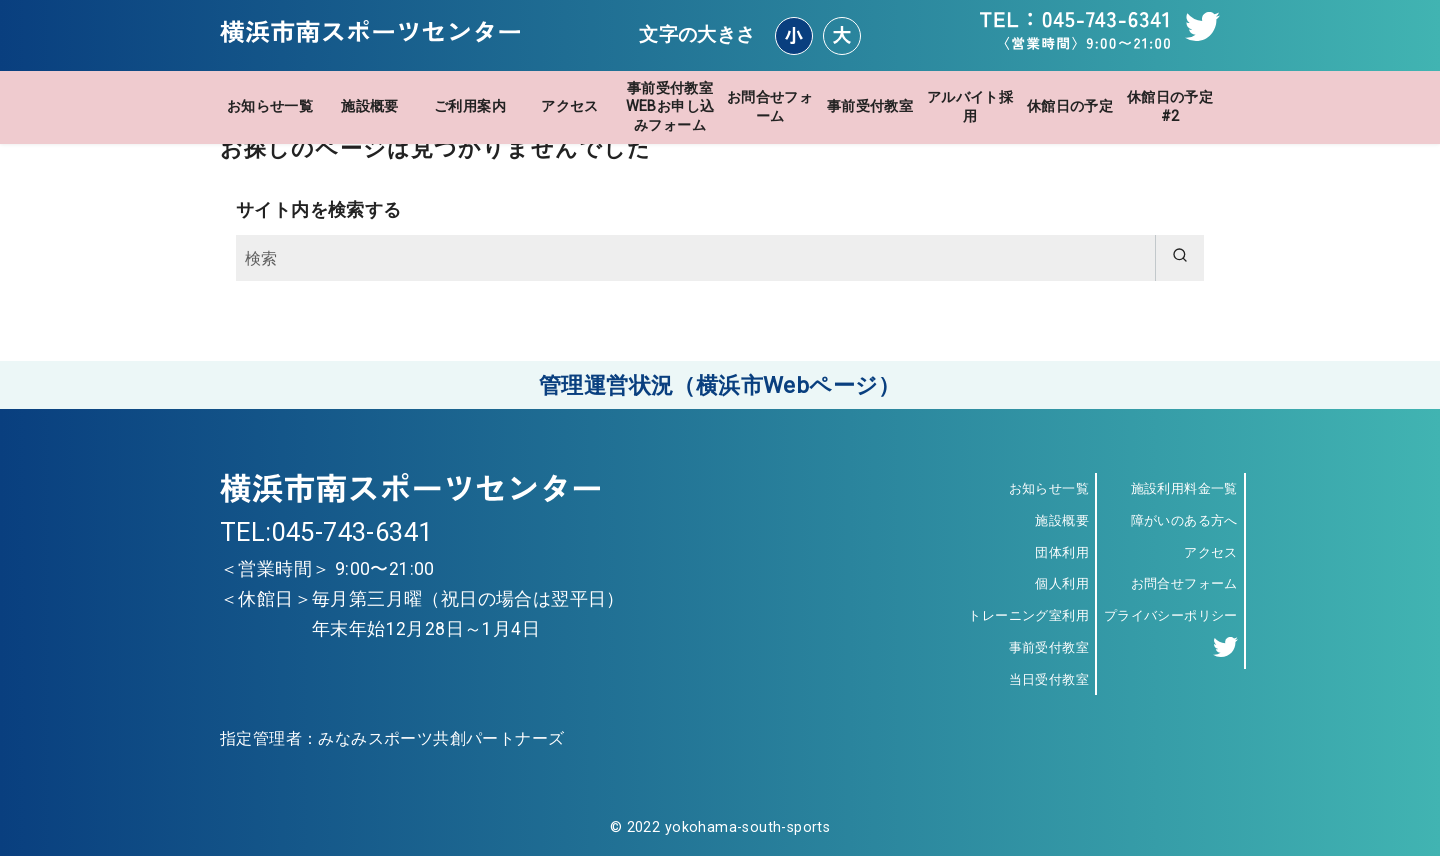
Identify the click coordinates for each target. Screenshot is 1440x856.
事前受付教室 (870, 106)
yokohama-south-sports (747, 827)
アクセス (570, 106)
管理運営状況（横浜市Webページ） (720, 385)
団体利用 (1062, 552)
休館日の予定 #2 (1170, 107)
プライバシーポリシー (1171, 615)
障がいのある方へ (1184, 520)
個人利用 (1062, 583)
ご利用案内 (470, 106)
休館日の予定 (1070, 106)
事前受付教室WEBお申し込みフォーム (670, 107)
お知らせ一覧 (270, 106)
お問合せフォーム (770, 107)
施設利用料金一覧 (1184, 488)
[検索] (720, 258)
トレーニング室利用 (1028, 615)
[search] (1179, 258)
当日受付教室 (1049, 679)
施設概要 (370, 106)
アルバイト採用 (970, 107)
